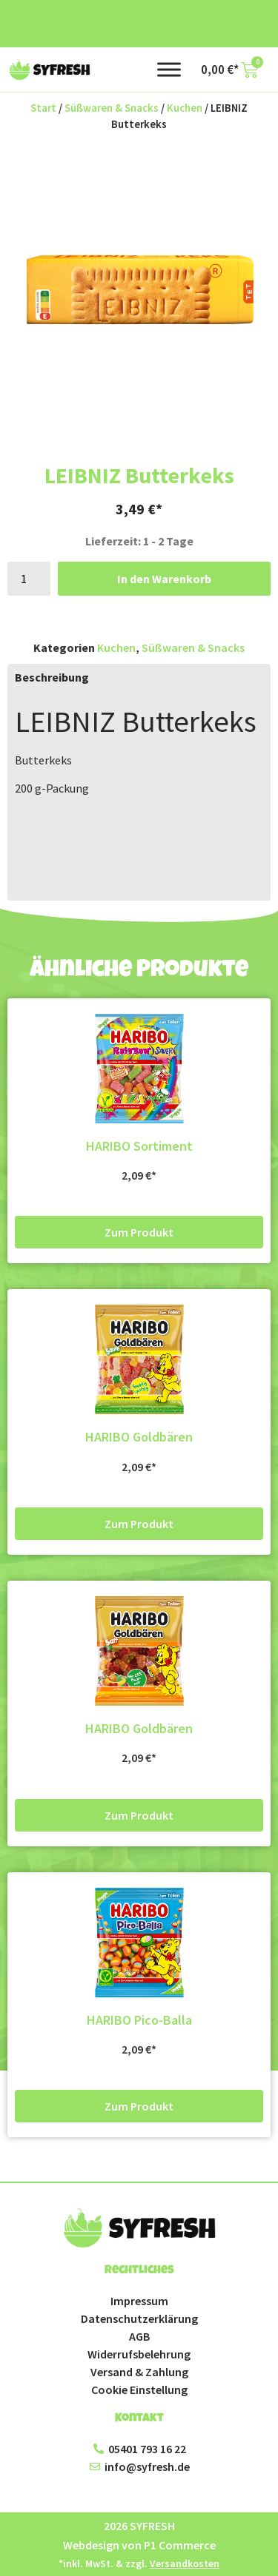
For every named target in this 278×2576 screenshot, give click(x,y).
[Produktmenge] (28, 579)
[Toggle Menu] (169, 69)
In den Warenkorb (164, 578)
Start (43, 108)
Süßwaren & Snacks (111, 108)
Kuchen (184, 108)
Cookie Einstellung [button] (139, 2389)
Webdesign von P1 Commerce (139, 2545)
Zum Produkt (139, 1232)
